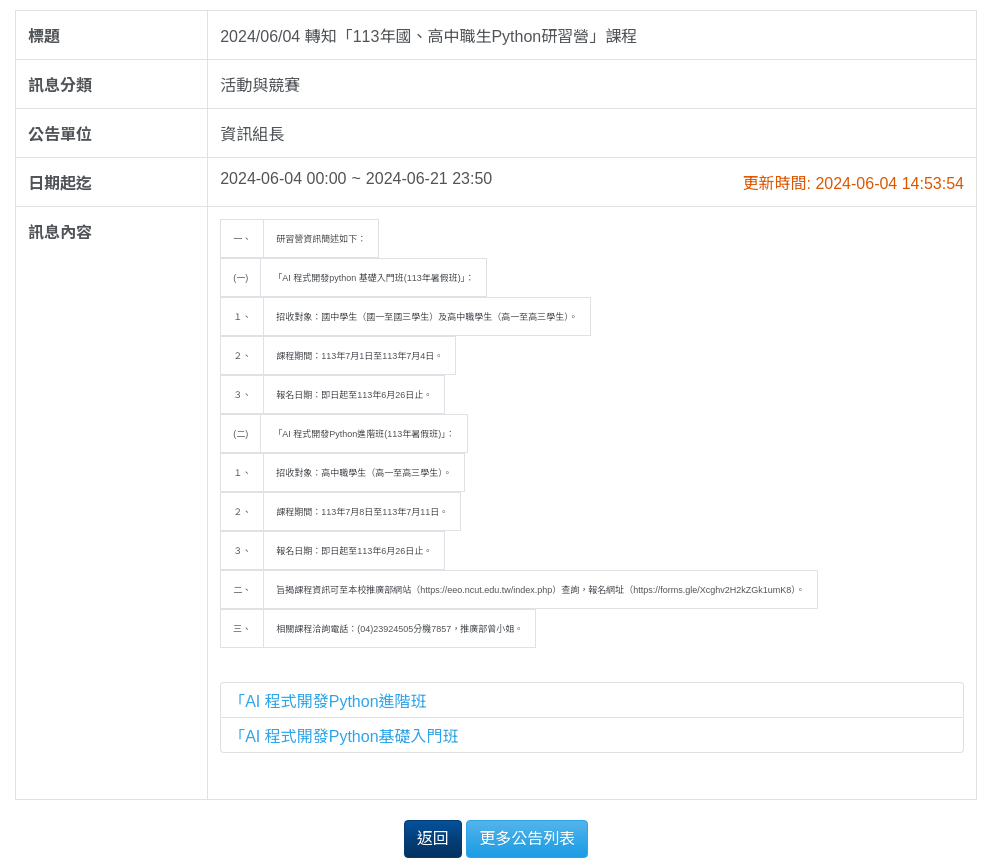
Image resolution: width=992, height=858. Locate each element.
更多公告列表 (527, 838)
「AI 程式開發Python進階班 (327, 701)
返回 (433, 838)
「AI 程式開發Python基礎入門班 (343, 736)
